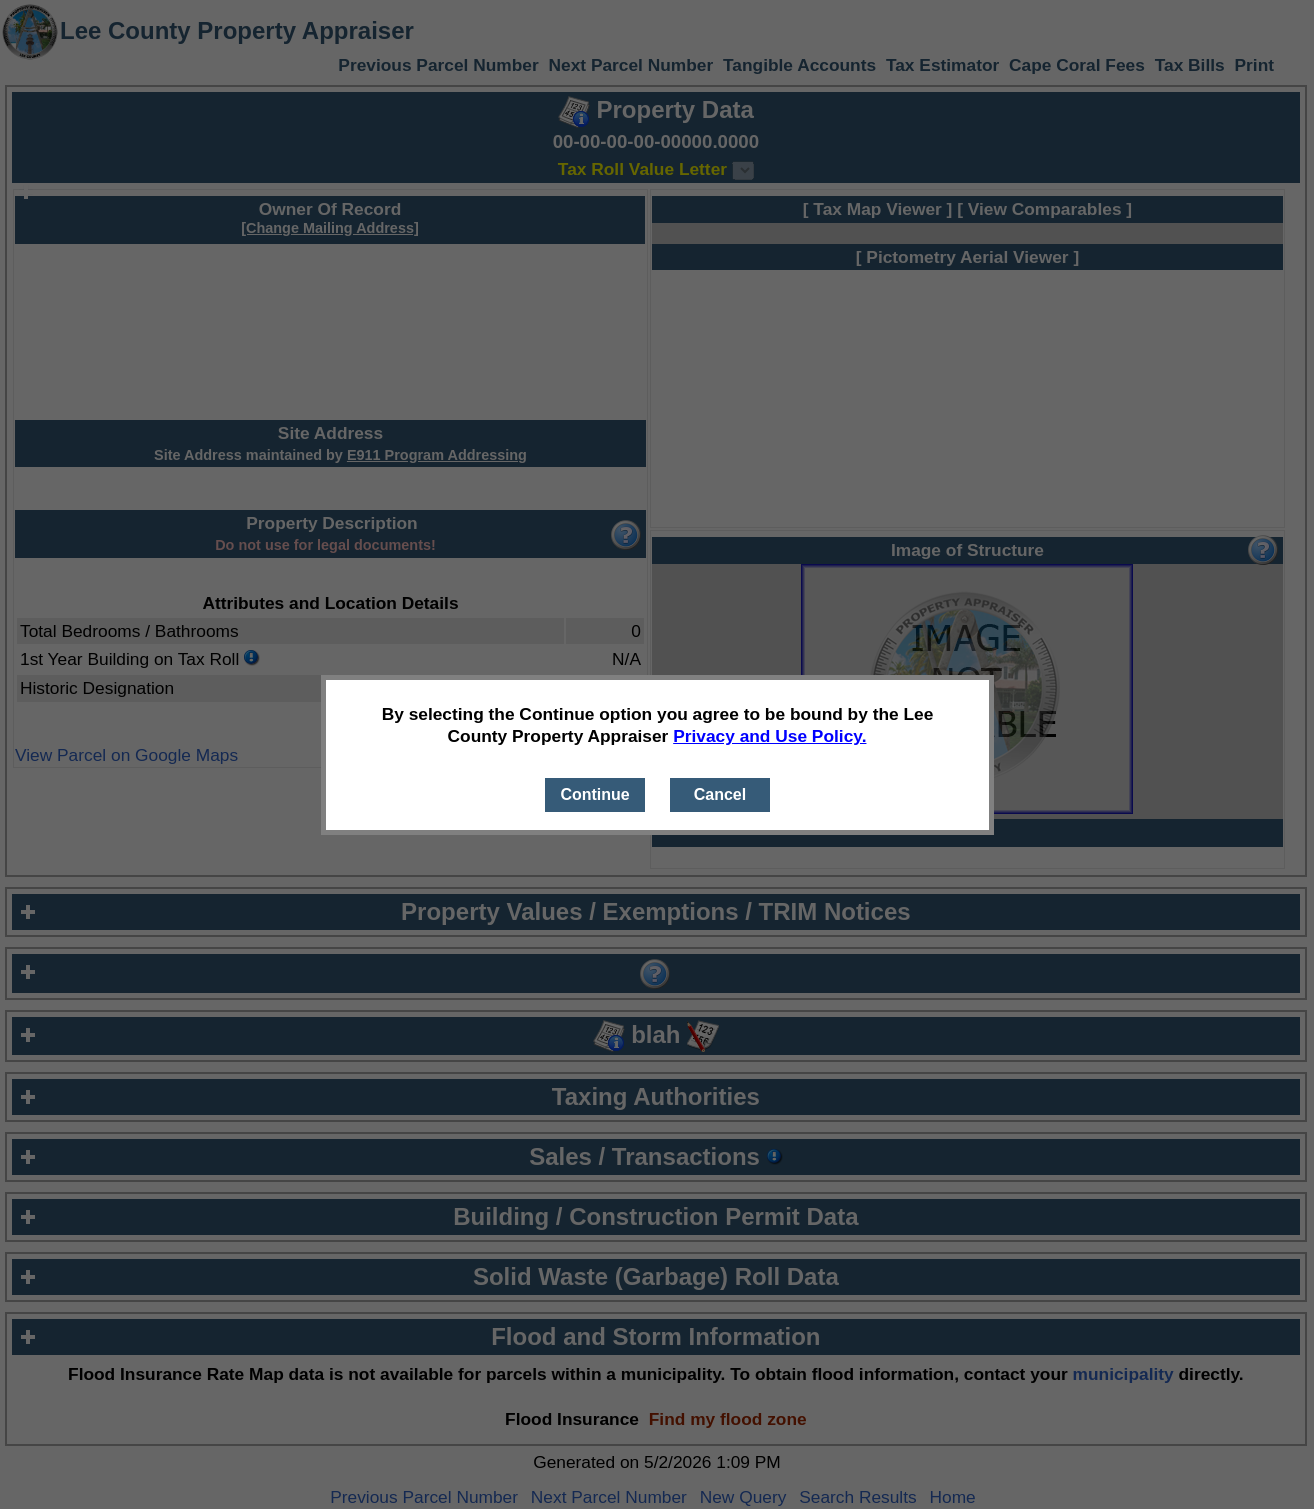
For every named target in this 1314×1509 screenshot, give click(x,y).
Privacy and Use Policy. (769, 736)
